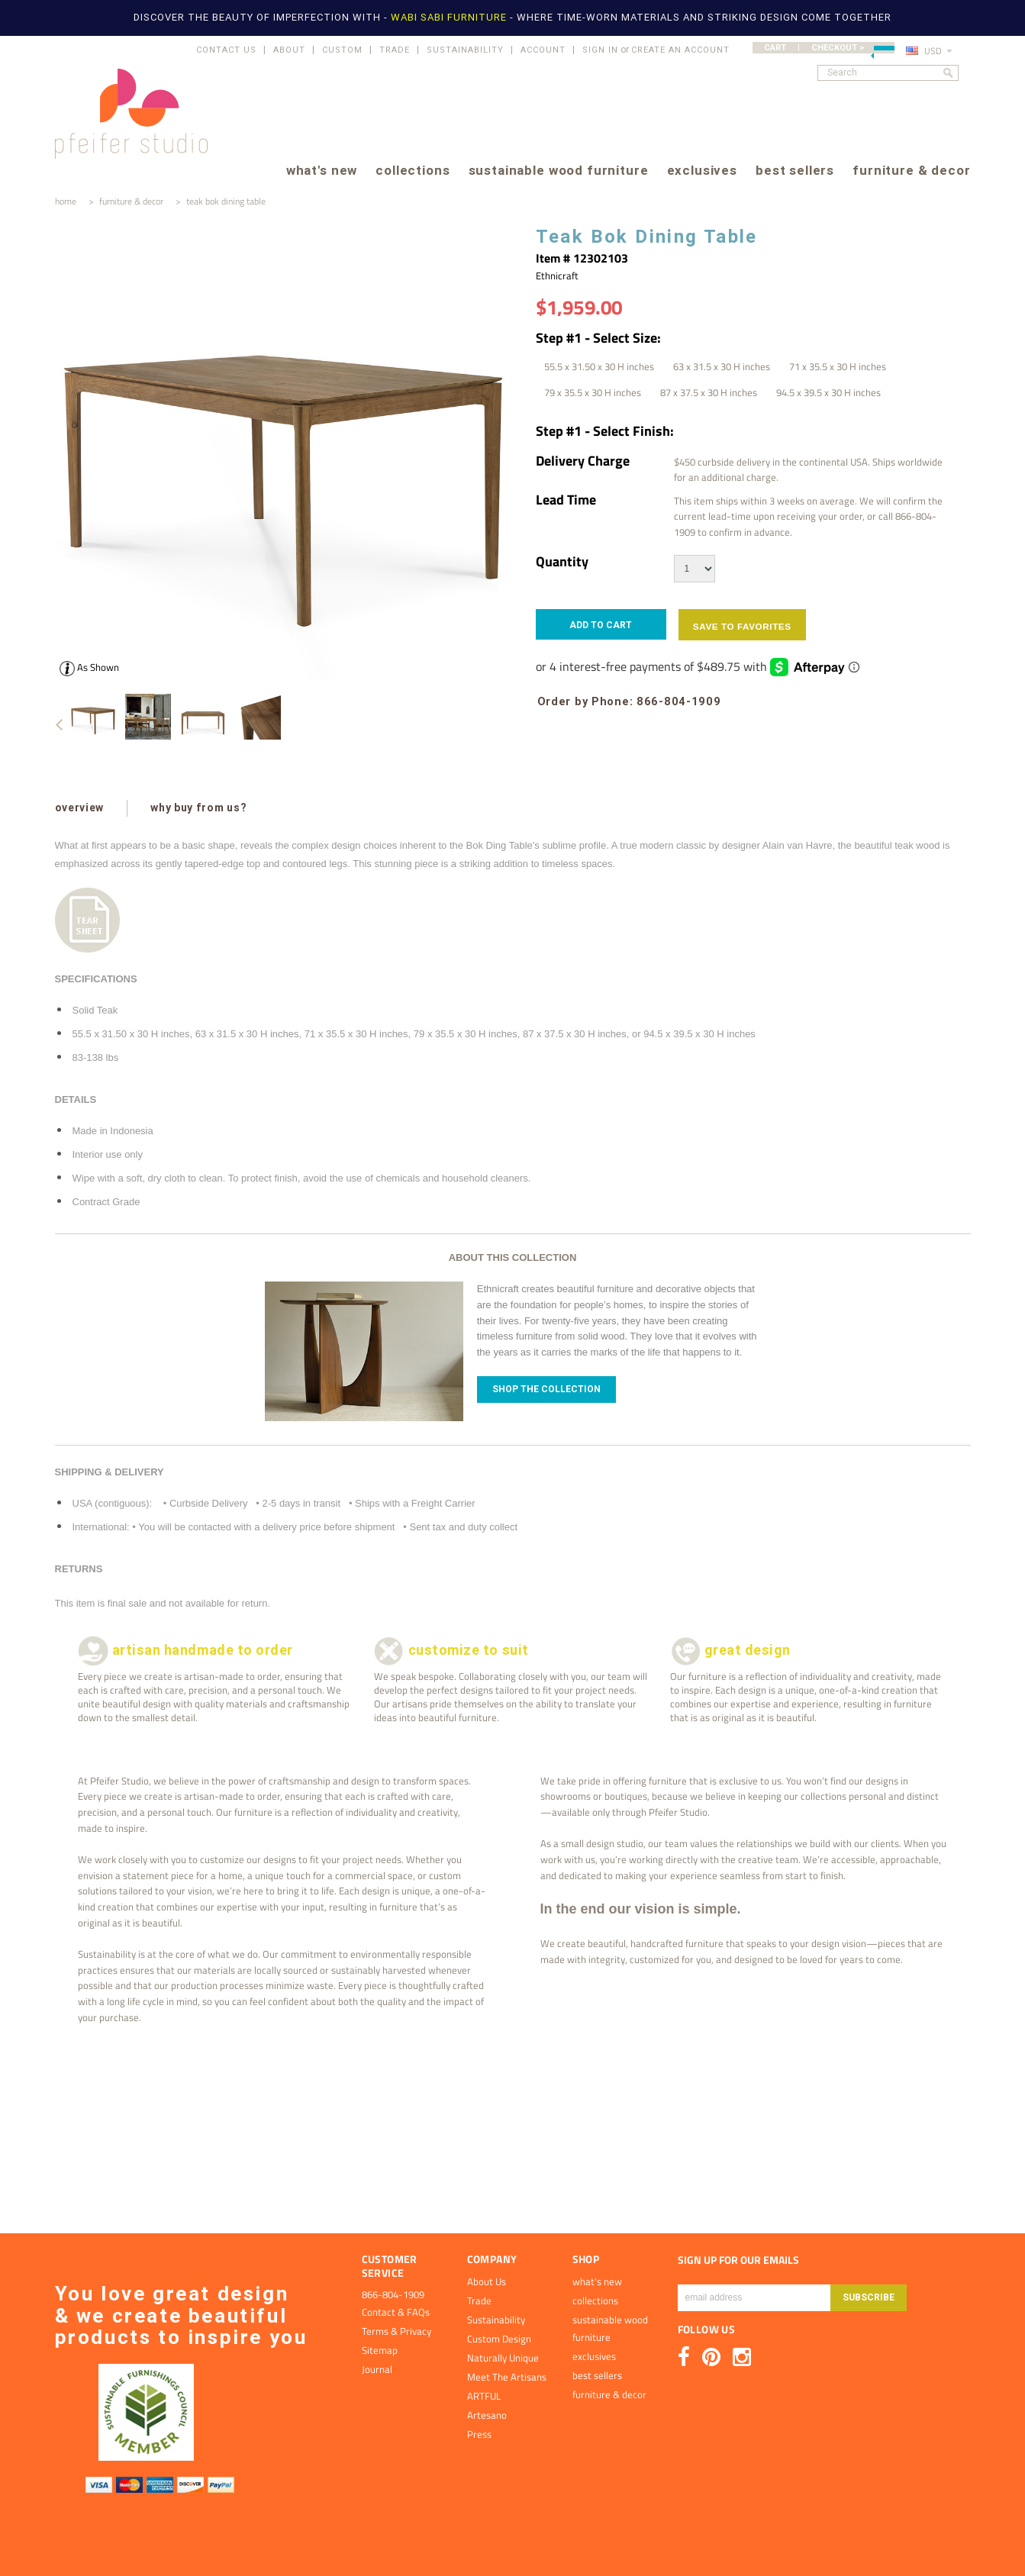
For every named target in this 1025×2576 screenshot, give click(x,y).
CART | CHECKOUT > (829, 48)
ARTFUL (484, 2396)
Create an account (680, 50)
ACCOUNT (543, 50)
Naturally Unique (503, 2357)
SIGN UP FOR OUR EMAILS (738, 2260)
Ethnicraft (557, 275)
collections (413, 171)
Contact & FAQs (396, 2312)
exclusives (702, 171)
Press (479, 2434)
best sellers (795, 171)
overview (80, 807)
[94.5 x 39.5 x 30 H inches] (828, 392)
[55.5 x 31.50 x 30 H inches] (599, 366)
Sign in (600, 50)
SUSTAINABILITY (465, 50)
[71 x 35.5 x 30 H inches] (837, 366)
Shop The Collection (546, 1389)
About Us (486, 2281)
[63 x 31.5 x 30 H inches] (721, 366)
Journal (377, 2369)
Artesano (487, 2415)
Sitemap (380, 2350)
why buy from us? (198, 807)
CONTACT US (226, 50)
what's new (321, 171)
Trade (479, 2300)
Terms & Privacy (396, 2331)
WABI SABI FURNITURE (450, 17)
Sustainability (496, 2319)
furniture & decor (911, 171)
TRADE (394, 50)
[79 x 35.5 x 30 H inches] (592, 392)
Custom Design (499, 2338)
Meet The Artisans (506, 2376)
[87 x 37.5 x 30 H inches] (709, 392)
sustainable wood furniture (559, 171)
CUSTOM (342, 50)
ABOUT (289, 50)
